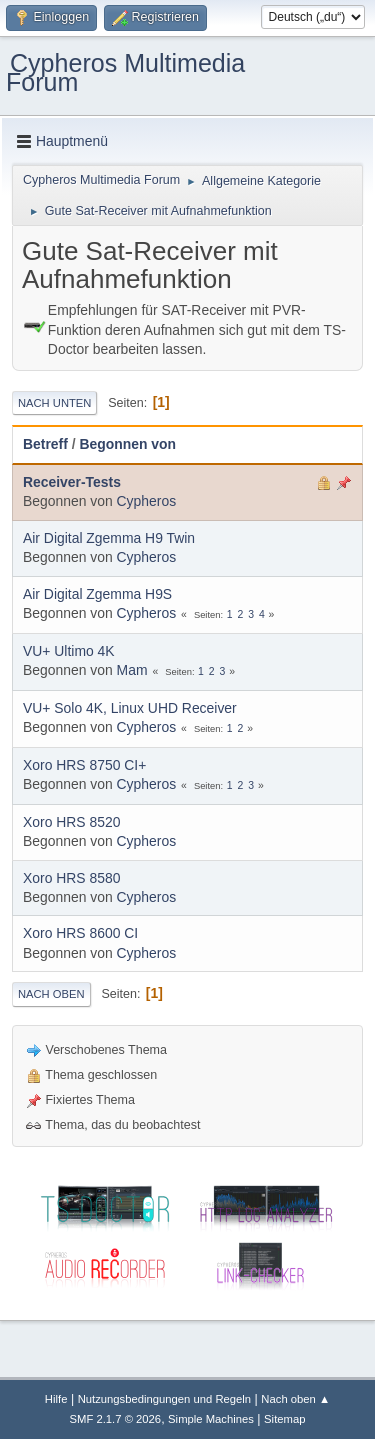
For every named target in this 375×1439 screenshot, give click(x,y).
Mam (132, 670)
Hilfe (56, 1399)
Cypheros (147, 501)
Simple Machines (211, 1419)
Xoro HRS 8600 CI (80, 933)
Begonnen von (127, 444)
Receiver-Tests (72, 482)
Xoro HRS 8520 (71, 822)
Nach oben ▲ (295, 1399)
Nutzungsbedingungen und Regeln (165, 1399)
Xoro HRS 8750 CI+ (84, 765)
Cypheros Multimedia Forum (125, 72)
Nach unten (54, 403)
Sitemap (284, 1419)
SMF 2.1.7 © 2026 (116, 1419)
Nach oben (51, 994)
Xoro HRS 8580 (71, 878)
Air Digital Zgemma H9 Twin (109, 538)
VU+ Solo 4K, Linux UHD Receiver (130, 708)
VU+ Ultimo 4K (69, 651)
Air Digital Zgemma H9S (97, 594)
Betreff (45, 444)
